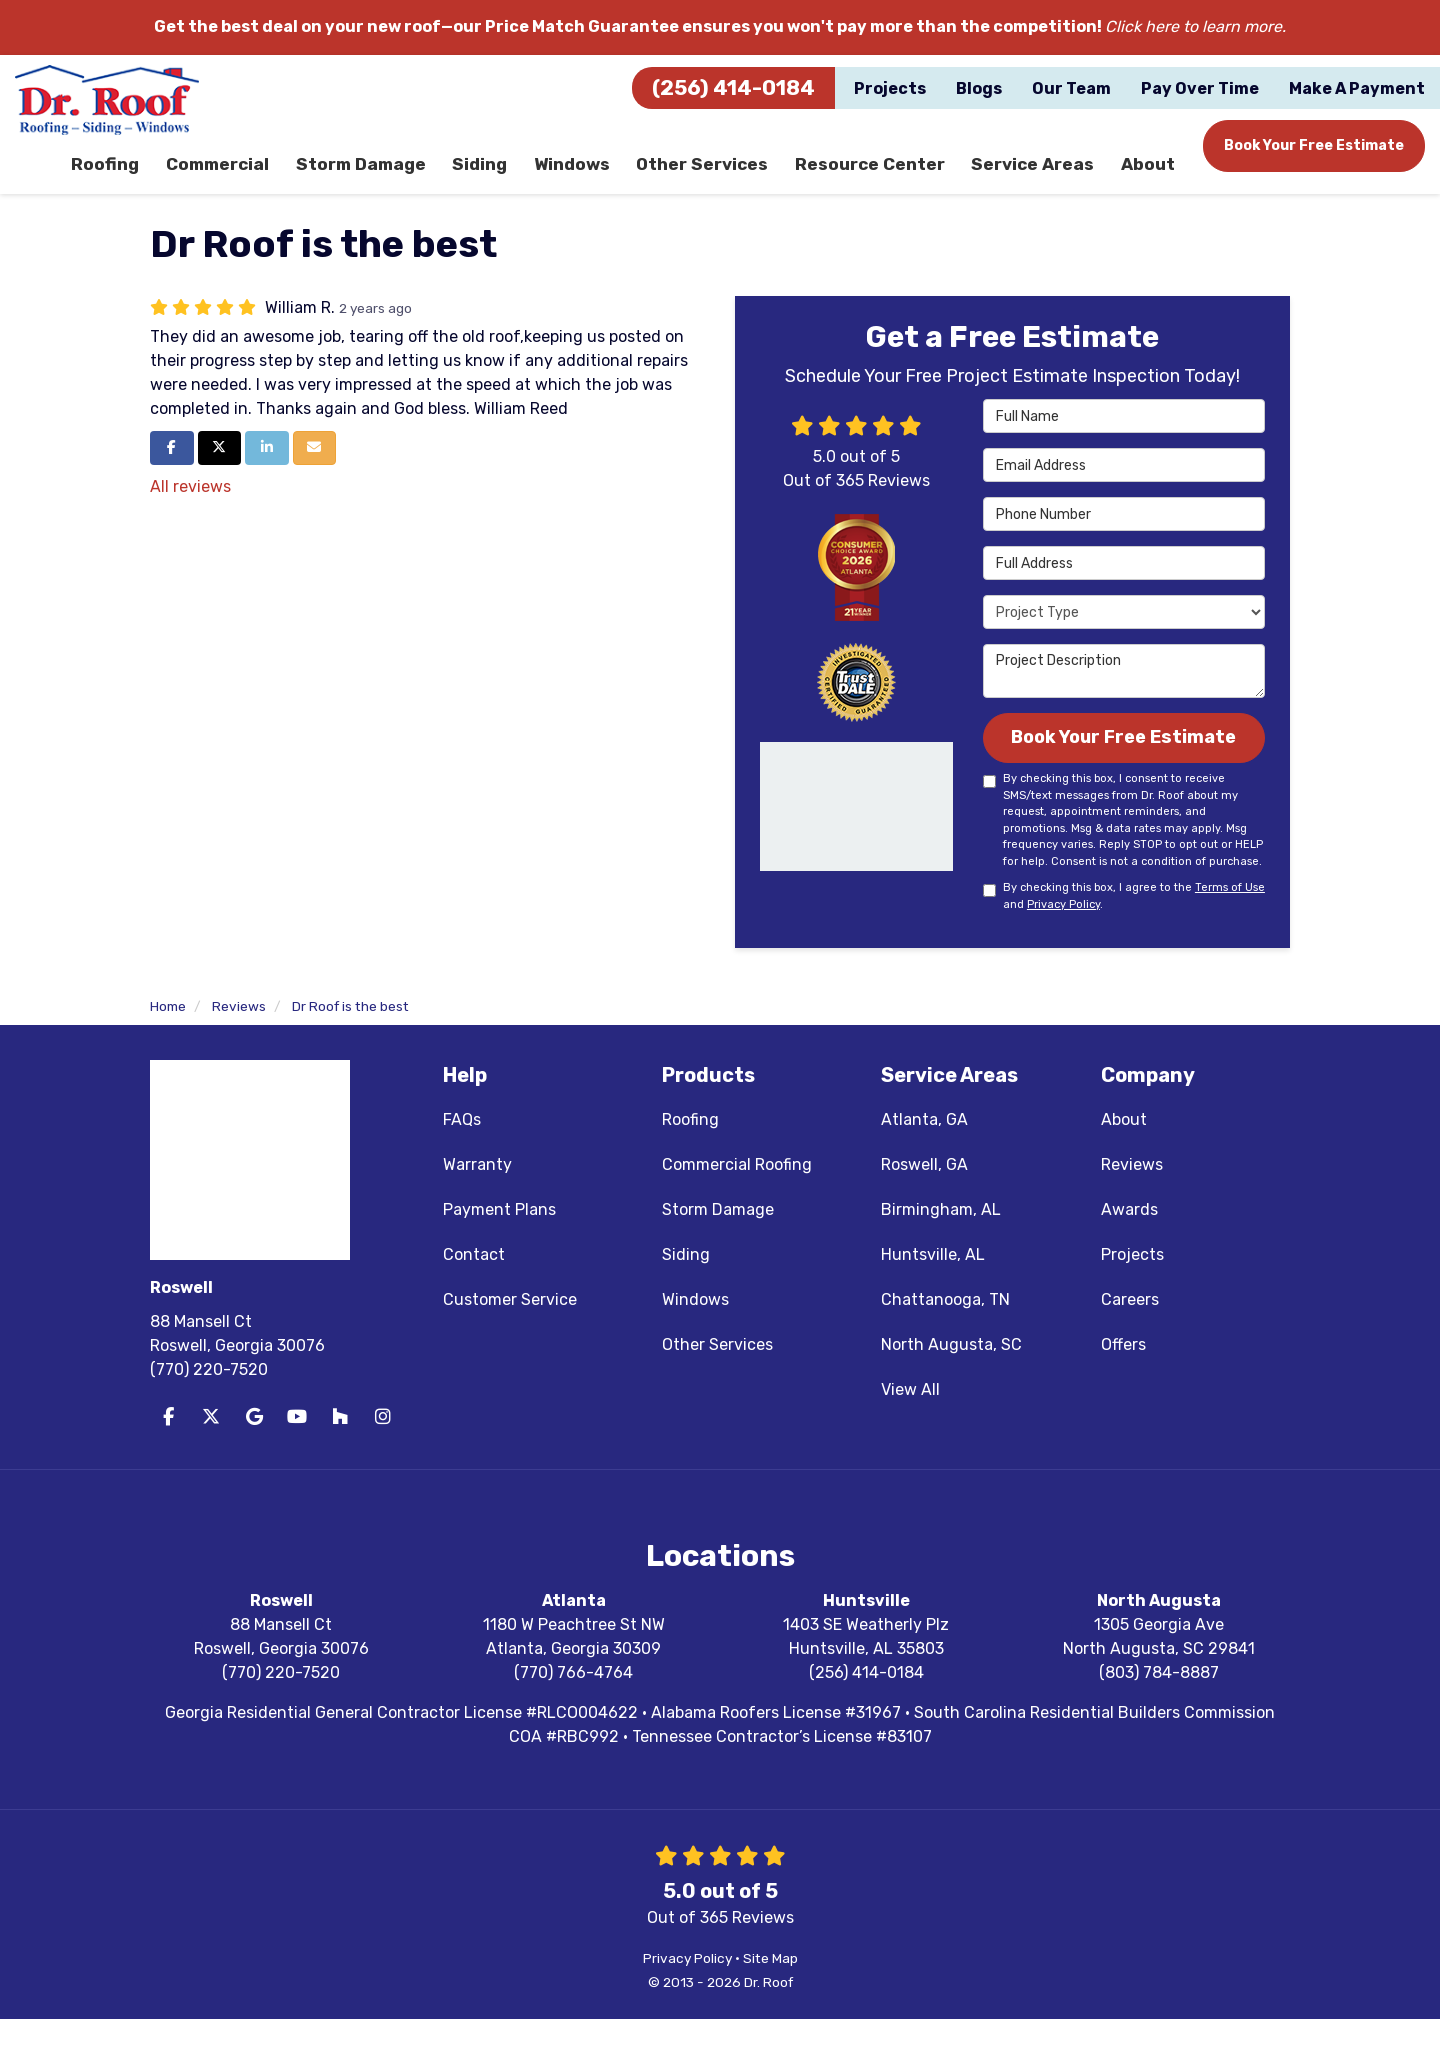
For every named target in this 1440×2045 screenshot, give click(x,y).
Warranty (477, 1190)
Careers (1130, 1325)
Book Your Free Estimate (1314, 145)
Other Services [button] (712, 174)
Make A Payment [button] (1357, 88)
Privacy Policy (1063, 930)
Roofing (690, 1145)
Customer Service (510, 1325)
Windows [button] (583, 174)
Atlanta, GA (924, 1145)
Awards (1129, 1235)
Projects (1132, 1280)
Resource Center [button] (876, 174)
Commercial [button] (229, 174)
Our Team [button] (1071, 88)
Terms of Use (1230, 914)
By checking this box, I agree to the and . (1124, 923)
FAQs (462, 1145)
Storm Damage (718, 1235)
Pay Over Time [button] (1200, 88)
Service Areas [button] (1034, 174)
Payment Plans (499, 1235)
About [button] (1147, 174)
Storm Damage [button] (371, 174)
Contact (474, 1280)
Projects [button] (890, 88)
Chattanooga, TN (945, 1325)
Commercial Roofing (737, 1190)
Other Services (717, 1370)
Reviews (1132, 1190)
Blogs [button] (979, 88)
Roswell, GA (924, 1190)
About (1124, 1145)
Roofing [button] (117, 174)
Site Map (770, 1984)
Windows (695, 1325)
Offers (1123, 1370)
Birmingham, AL (941, 1235)
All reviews (190, 507)
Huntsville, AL (933, 1280)
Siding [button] (490, 174)
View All (910, 1415)
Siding (686, 1280)
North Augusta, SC (951, 1370)
